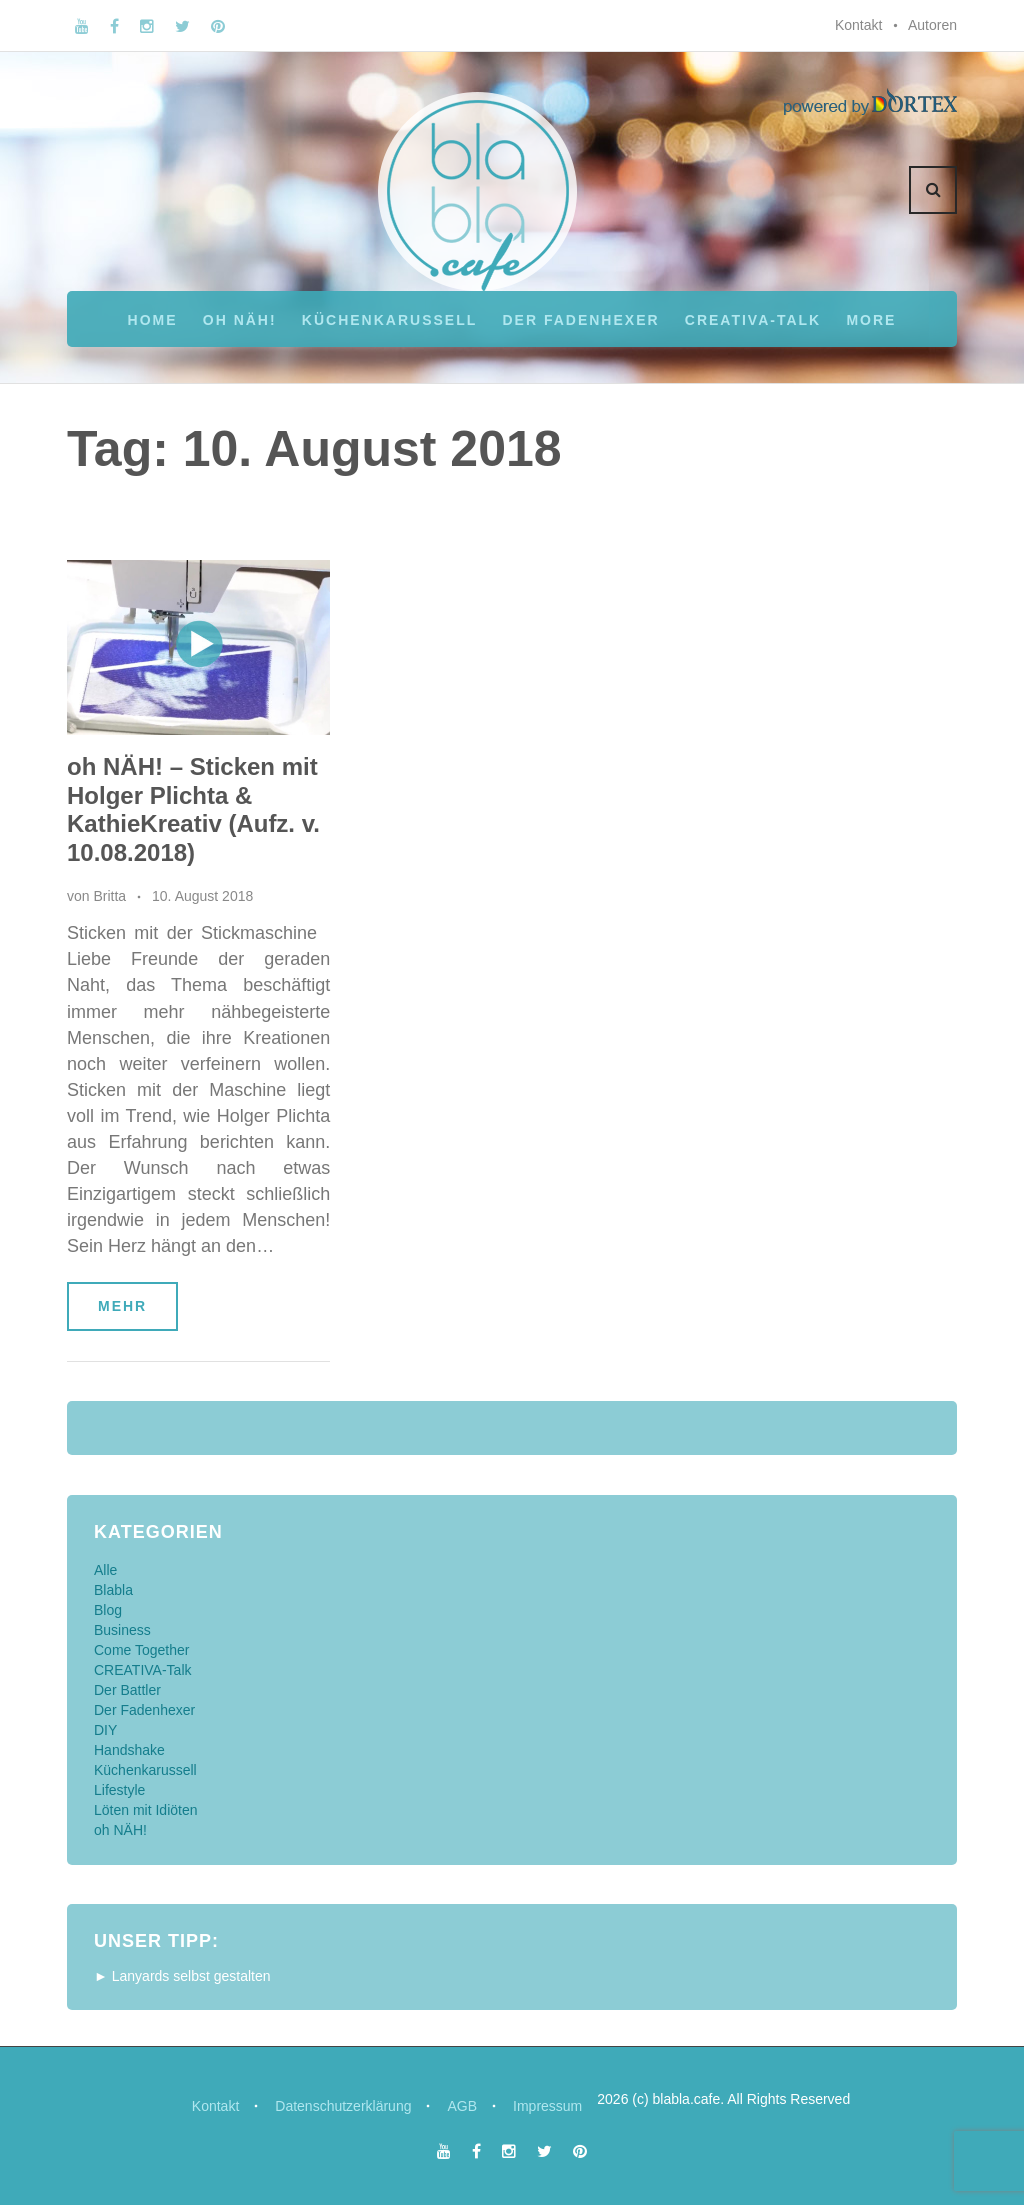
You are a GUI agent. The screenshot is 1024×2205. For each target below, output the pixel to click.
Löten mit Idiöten (146, 1810)
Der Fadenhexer (580, 320)
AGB (462, 2106)
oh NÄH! (240, 320)
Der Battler (127, 1690)
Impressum (547, 2106)
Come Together (141, 1650)
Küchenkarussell (389, 320)
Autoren (932, 25)
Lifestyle (119, 1790)
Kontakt (858, 25)
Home (153, 320)
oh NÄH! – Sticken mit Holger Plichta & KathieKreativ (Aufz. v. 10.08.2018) (193, 809)
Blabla (113, 1590)
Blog (108, 1610)
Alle (105, 1570)
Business (122, 1630)
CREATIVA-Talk (753, 320)
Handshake (129, 1750)
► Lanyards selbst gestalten (182, 1976)
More (871, 320)
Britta (109, 896)
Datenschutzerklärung (343, 2106)
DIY (105, 1730)
